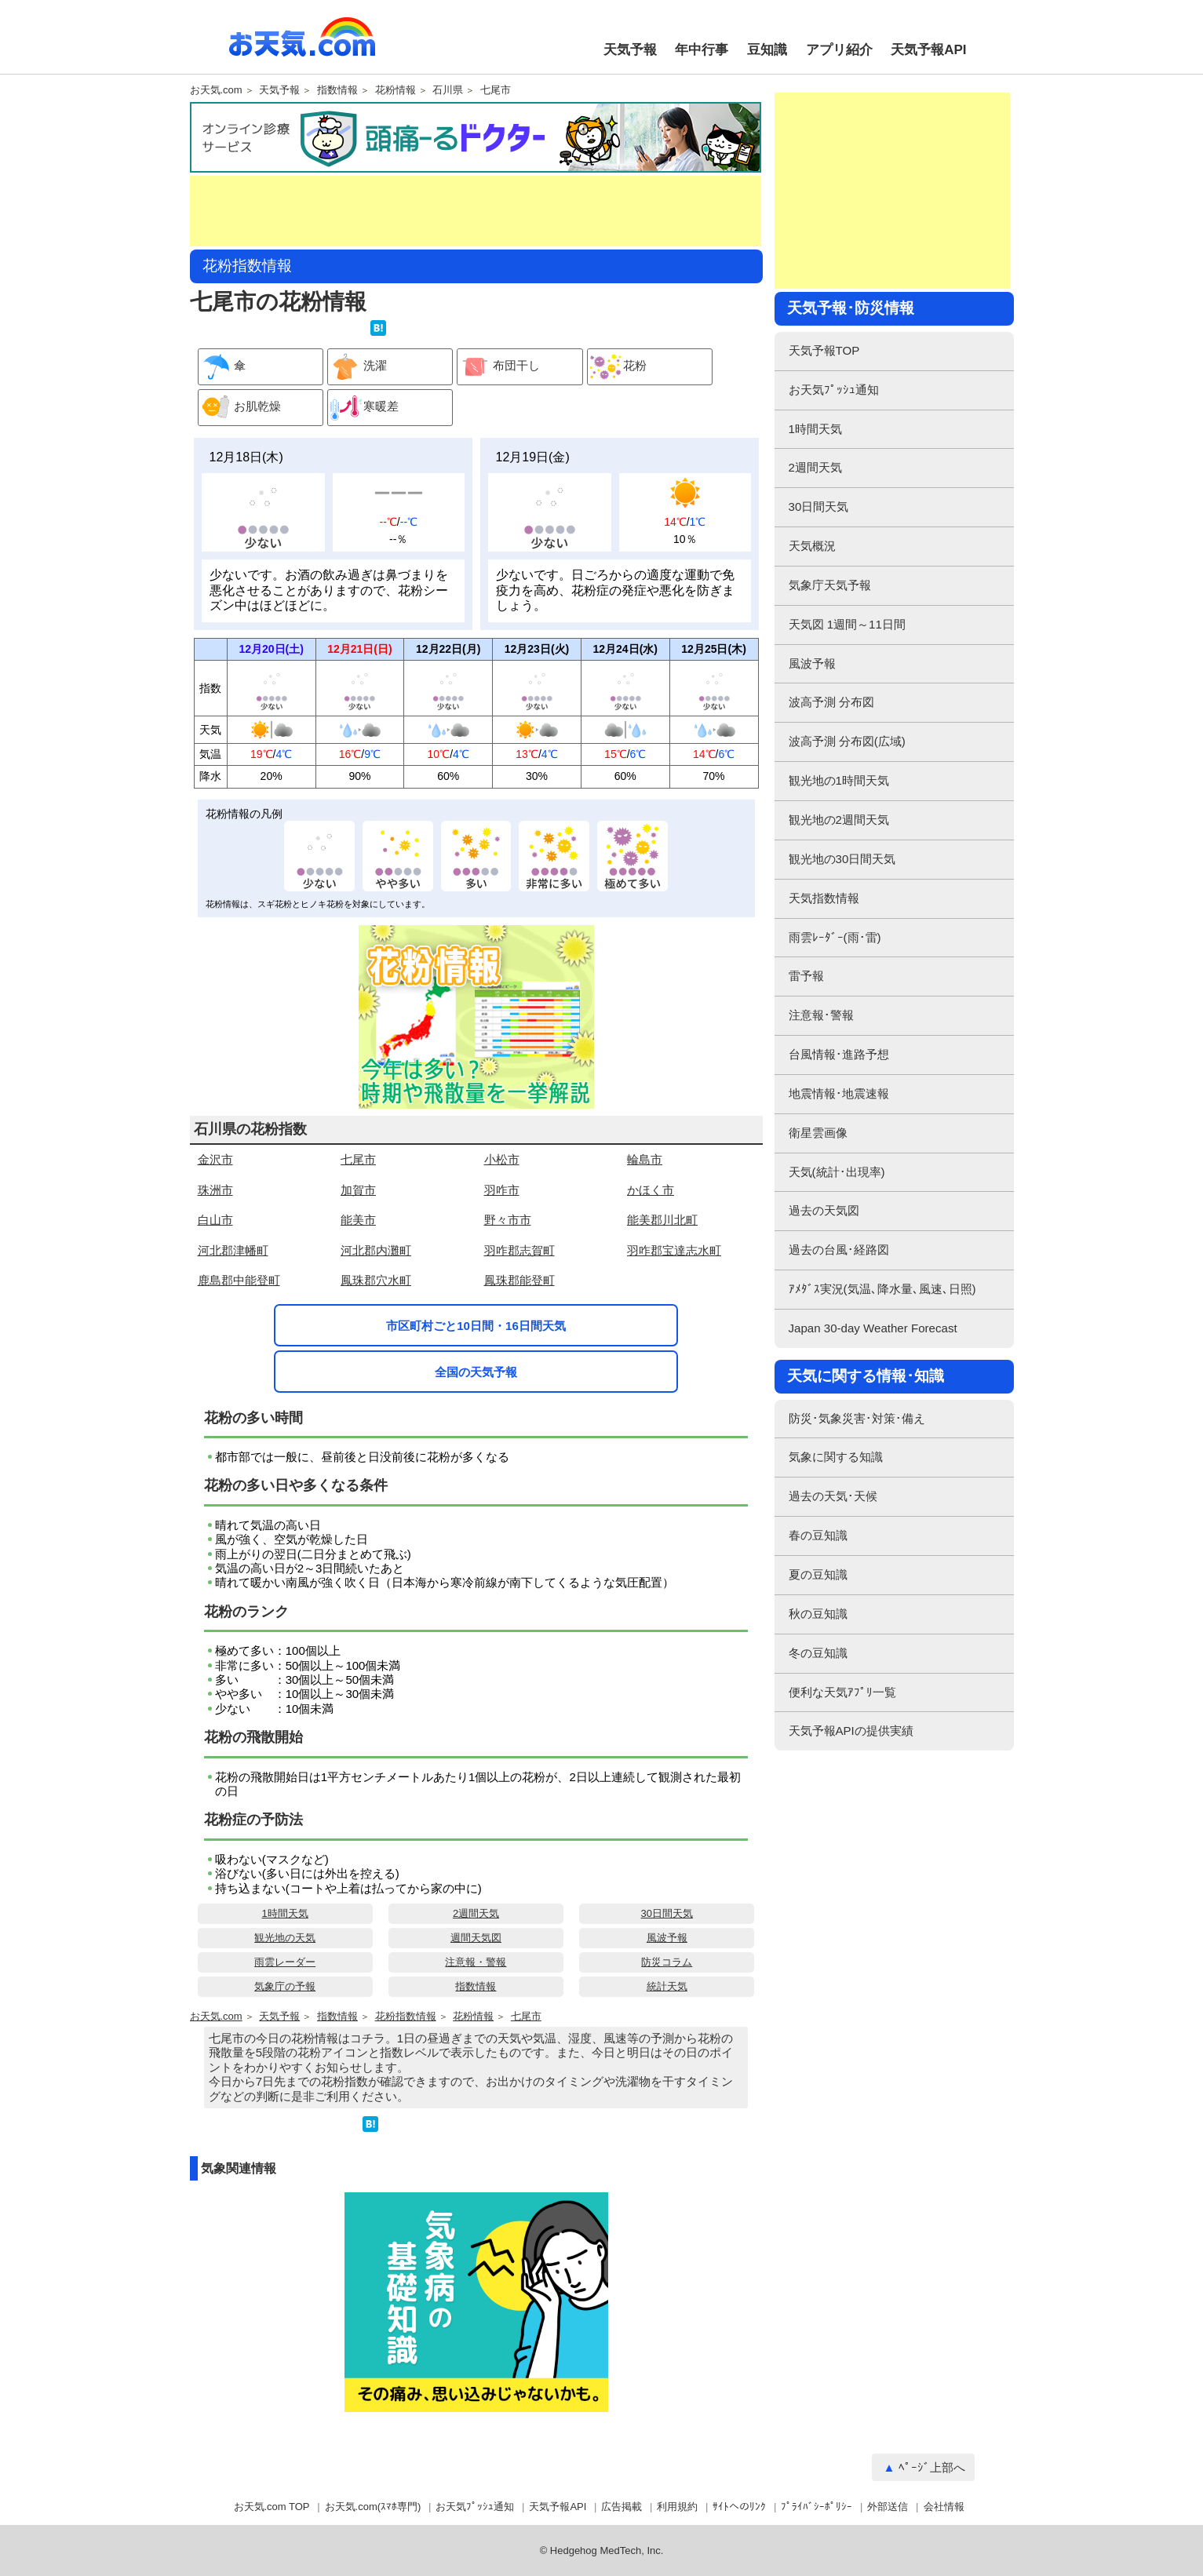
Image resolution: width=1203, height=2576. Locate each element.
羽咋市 (501, 1190)
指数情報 (337, 90)
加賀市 (358, 1190)
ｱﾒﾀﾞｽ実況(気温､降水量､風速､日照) (882, 1288)
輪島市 (644, 1159)
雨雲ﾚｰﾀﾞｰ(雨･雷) (835, 937)
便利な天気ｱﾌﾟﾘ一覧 (842, 1692)
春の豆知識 (818, 1535)
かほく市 (650, 1190)
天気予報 (630, 49)
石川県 (447, 90)
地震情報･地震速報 (839, 1093)
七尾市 (495, 90)
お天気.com (302, 45)
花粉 (617, 366)
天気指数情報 (824, 898)
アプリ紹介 (839, 49)
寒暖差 (363, 407)
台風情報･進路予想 (839, 1054)
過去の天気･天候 (833, 1496)
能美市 (358, 1219)
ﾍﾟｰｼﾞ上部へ (932, 2467)
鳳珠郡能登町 (519, 1280)
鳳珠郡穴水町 (376, 1280)
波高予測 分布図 (831, 702)
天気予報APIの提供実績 (851, 1730)
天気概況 (812, 545)
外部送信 (887, 2506)
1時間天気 (285, 1913)
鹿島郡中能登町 (239, 1280)
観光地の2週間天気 (839, 819)
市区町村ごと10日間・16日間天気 (476, 1325)
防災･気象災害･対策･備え (857, 1418)
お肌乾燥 (240, 407)
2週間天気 (476, 1913)
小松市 (501, 1159)
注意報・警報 (475, 1962)
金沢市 (215, 1159)
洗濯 (357, 366)
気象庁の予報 (284, 1986)
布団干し (499, 366)
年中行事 (701, 49)
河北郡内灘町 (376, 1250)
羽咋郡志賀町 (519, 1250)
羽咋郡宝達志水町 (674, 1250)
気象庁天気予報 (830, 585)
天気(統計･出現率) (837, 1172)
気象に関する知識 (836, 1456)
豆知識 (767, 49)
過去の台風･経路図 (839, 1249)
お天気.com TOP (272, 2506)
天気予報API (928, 49)
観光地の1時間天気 (839, 780)
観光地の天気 (284, 1938)
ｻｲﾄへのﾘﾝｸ (739, 2506)
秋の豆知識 (818, 1613)
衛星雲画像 (818, 1132)
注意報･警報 (821, 1015)
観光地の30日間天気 (842, 858)
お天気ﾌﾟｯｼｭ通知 (834, 389)
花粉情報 (395, 90)
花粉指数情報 (405, 2016)
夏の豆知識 (818, 1574)
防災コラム (666, 1962)
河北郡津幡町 (233, 1250)
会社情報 (944, 2506)
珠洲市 (215, 1190)
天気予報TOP (824, 350)
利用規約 (677, 2506)
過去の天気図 (824, 1210)
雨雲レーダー (284, 1962)
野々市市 (507, 1219)
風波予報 (667, 1938)
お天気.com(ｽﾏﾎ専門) (373, 2506)
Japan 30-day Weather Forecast (873, 1328)
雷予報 (806, 975)
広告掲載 (621, 2506)
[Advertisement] (475, 211)
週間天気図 (475, 1938)
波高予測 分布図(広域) (847, 741)
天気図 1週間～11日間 (847, 624)
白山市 (215, 1219)
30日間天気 (667, 1913)
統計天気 (667, 1986)
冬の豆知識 (818, 1653)
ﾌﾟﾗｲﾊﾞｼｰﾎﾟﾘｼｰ (816, 2506)
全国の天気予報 (476, 1372)
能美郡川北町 (662, 1219)
